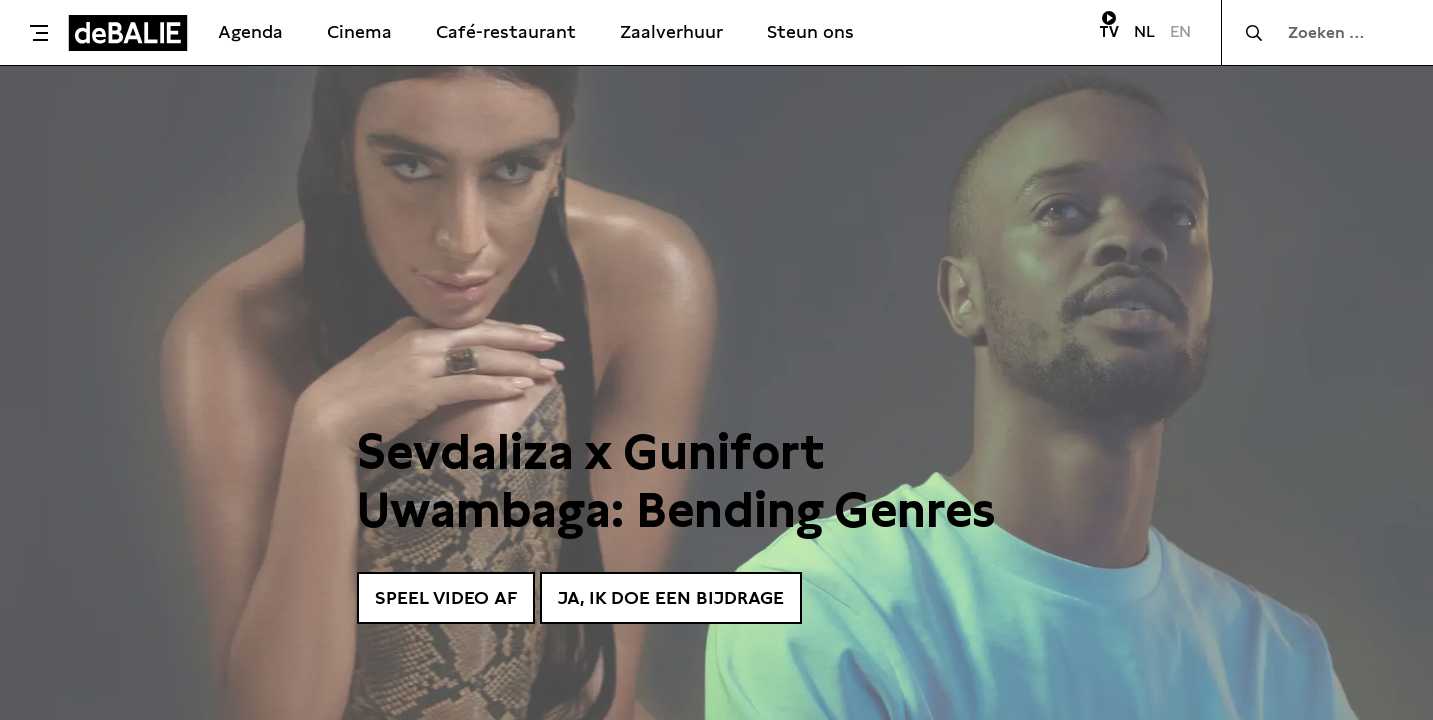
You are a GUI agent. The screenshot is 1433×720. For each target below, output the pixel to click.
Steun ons (810, 31)
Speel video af (446, 597)
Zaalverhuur (671, 31)
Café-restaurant (506, 31)
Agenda (250, 31)
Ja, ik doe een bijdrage (671, 597)
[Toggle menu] (39, 33)
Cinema (359, 31)
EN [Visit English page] (1180, 31)
